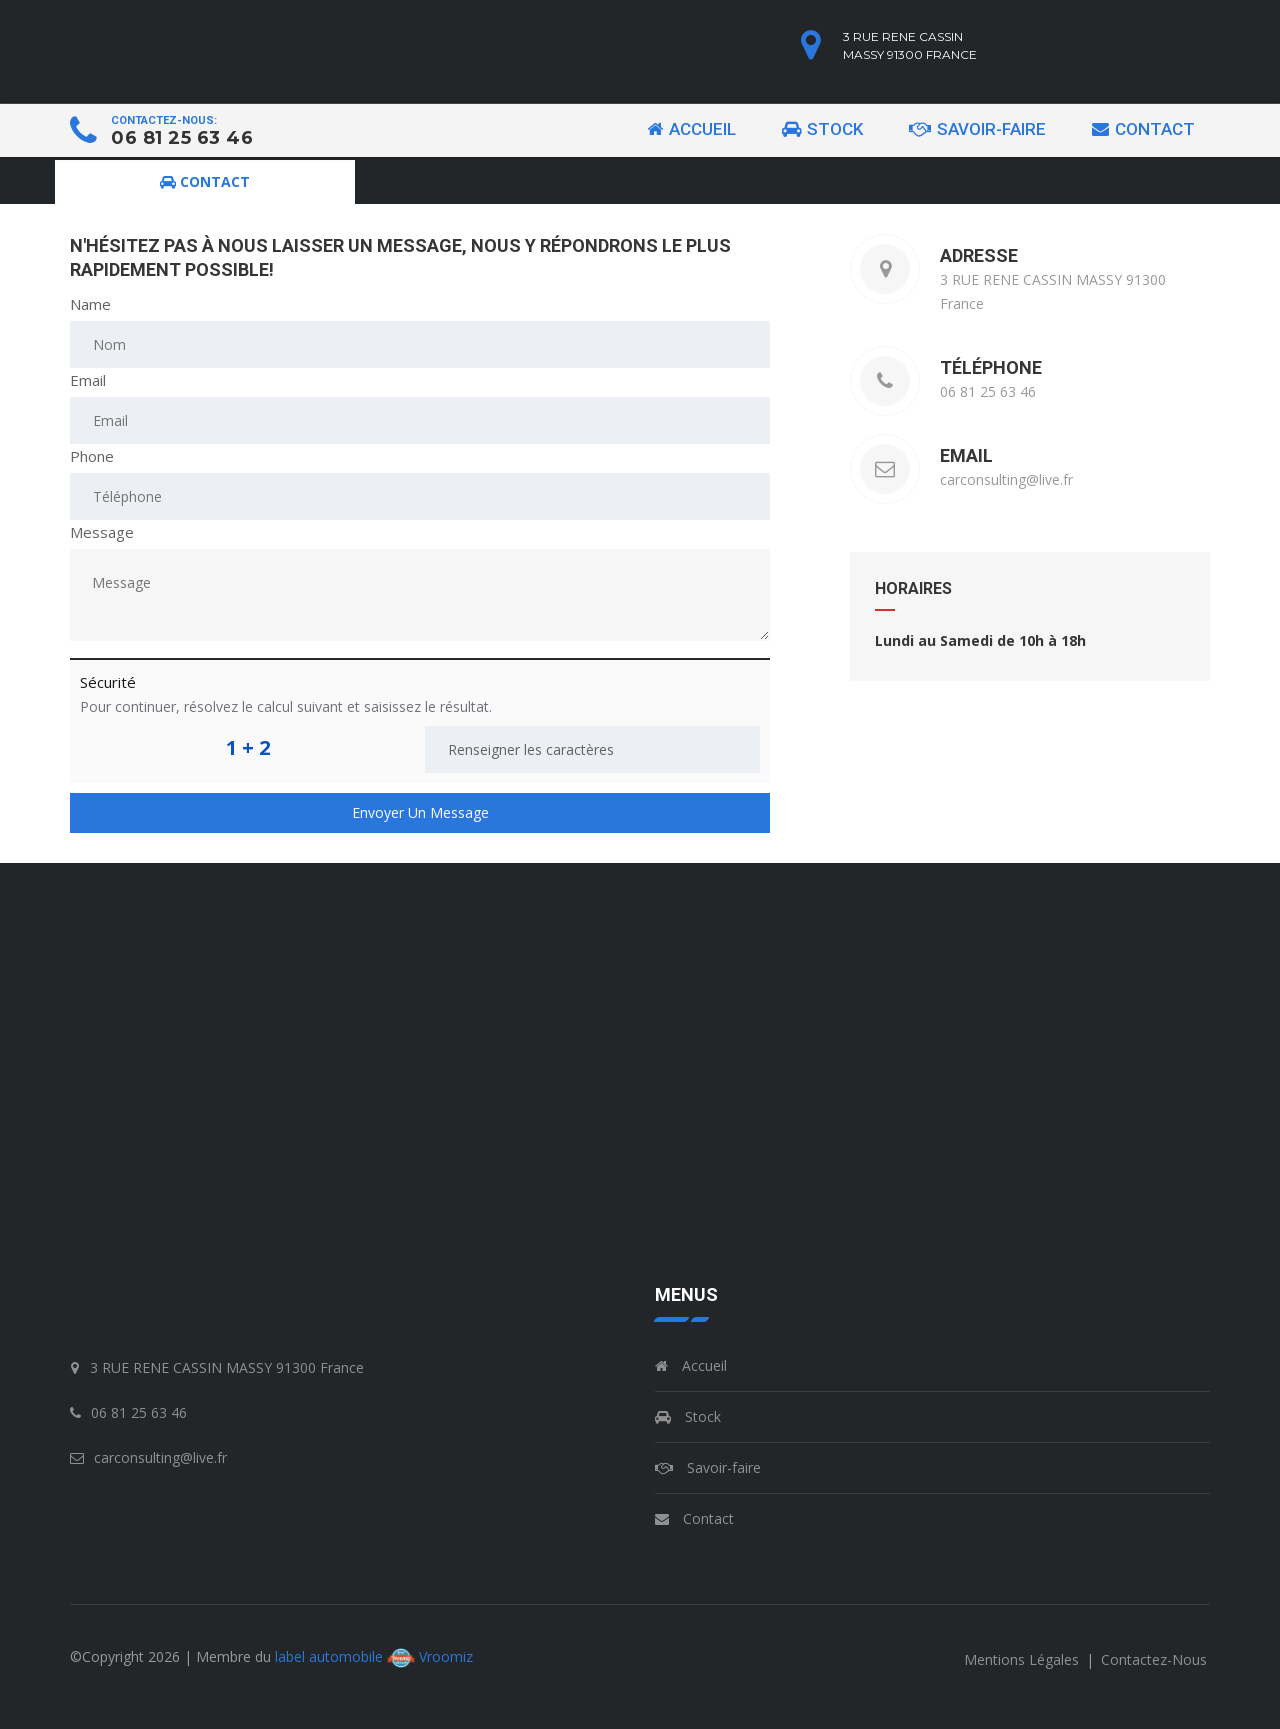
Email (88, 380)
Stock (822, 129)
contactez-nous (1154, 1659)
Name (90, 304)
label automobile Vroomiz (374, 1656)
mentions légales (1023, 1659)
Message (102, 532)
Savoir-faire (977, 129)
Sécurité (108, 682)
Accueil (691, 129)
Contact (1143, 129)
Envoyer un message (420, 812)
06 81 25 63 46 (182, 138)
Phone (92, 456)
